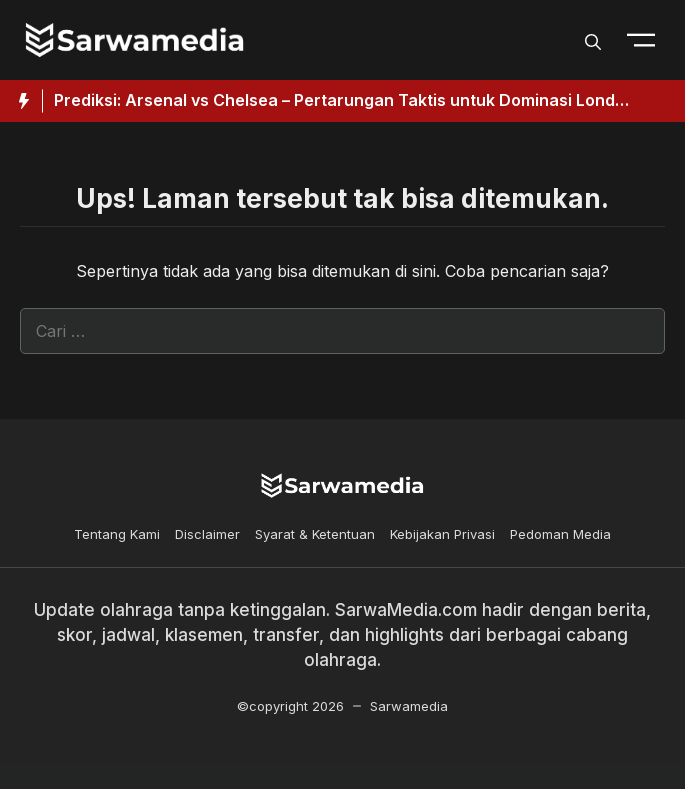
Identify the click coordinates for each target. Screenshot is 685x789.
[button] (593, 40)
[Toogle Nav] (641, 40)
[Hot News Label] (21, 101)
